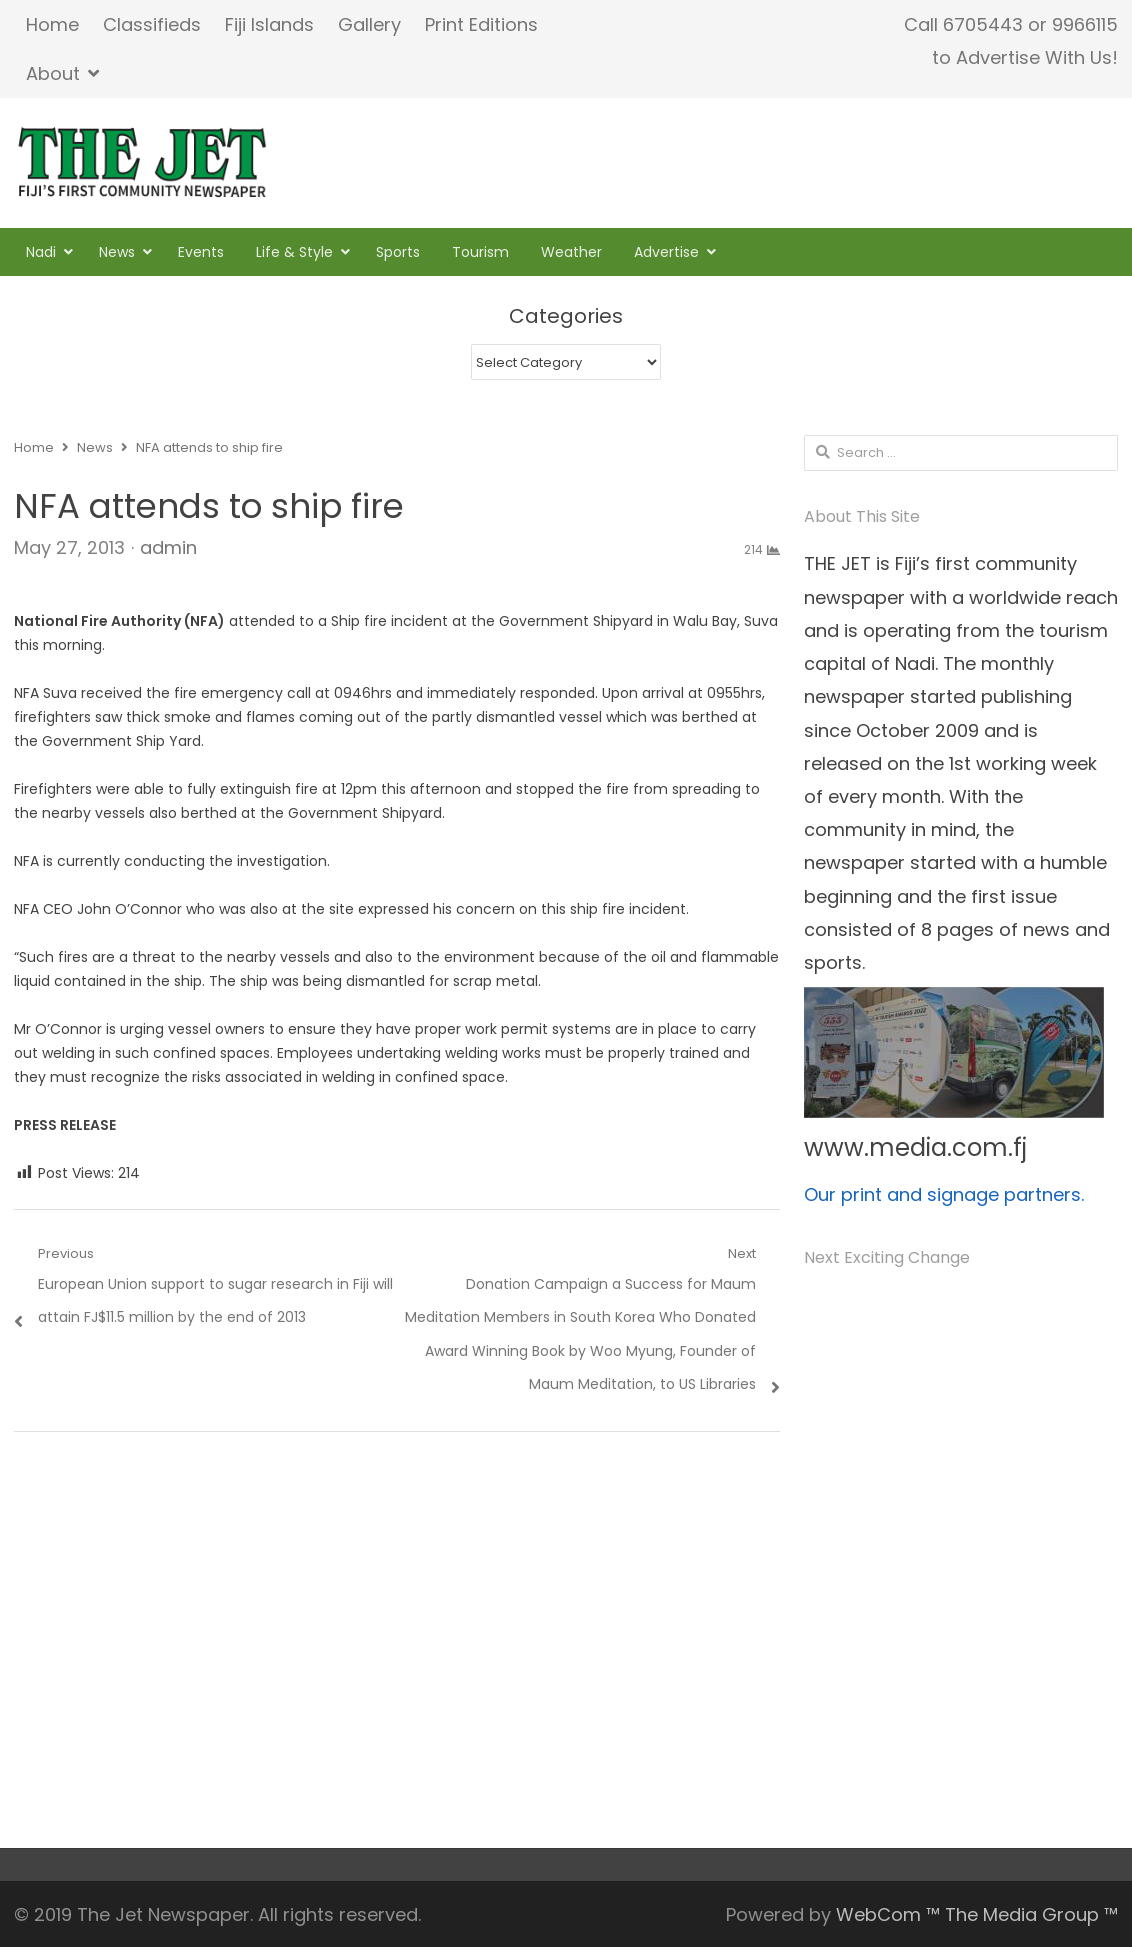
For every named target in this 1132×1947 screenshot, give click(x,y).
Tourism (480, 252)
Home (52, 24)
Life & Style (294, 252)
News (117, 252)
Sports (398, 252)
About (53, 73)
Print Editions (481, 24)
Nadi (41, 252)
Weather (571, 252)
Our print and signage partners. (944, 1194)
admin (168, 547)
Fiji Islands (269, 24)
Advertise (666, 252)
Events (201, 252)
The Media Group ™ (1031, 1914)
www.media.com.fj (915, 1147)
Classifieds (152, 24)
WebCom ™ (888, 1914)
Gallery (369, 24)
